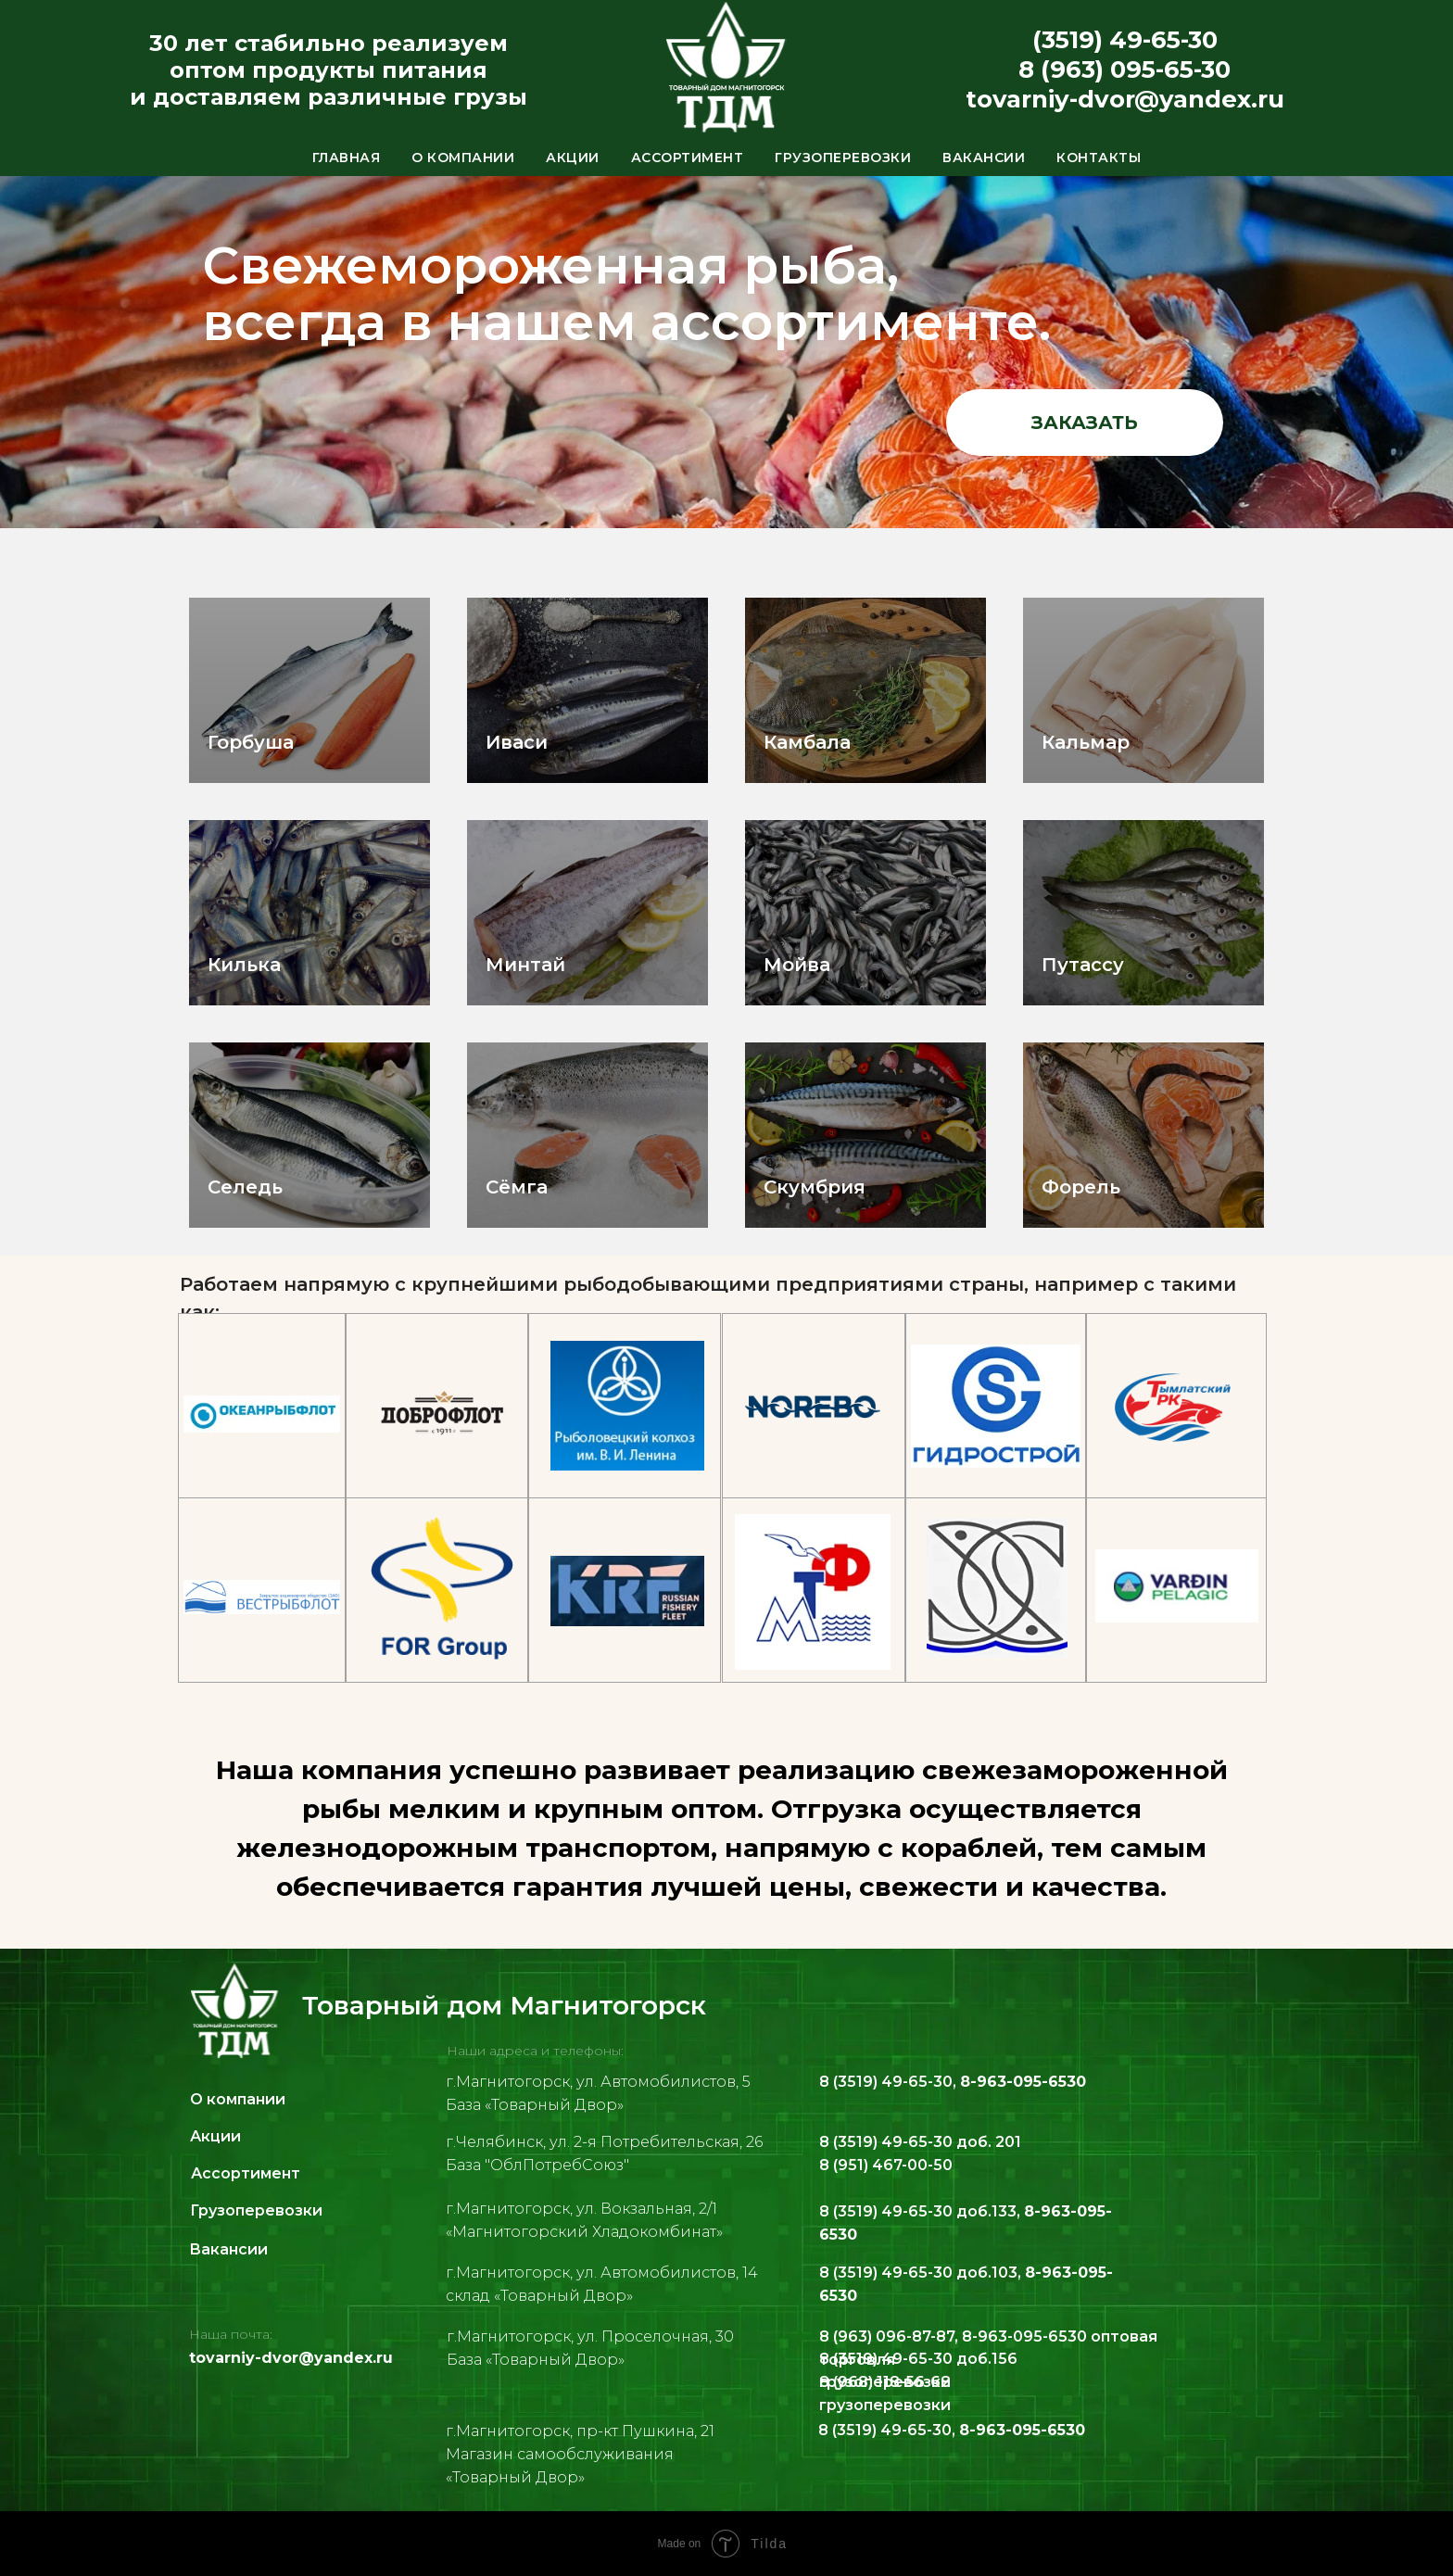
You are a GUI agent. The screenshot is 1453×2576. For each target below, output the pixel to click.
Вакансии (983, 157)
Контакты (1098, 157)
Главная (346, 157)
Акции (573, 157)
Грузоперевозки (843, 157)
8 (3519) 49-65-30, (952, 2081)
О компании (462, 157)
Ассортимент (687, 157)
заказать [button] (1084, 422)
